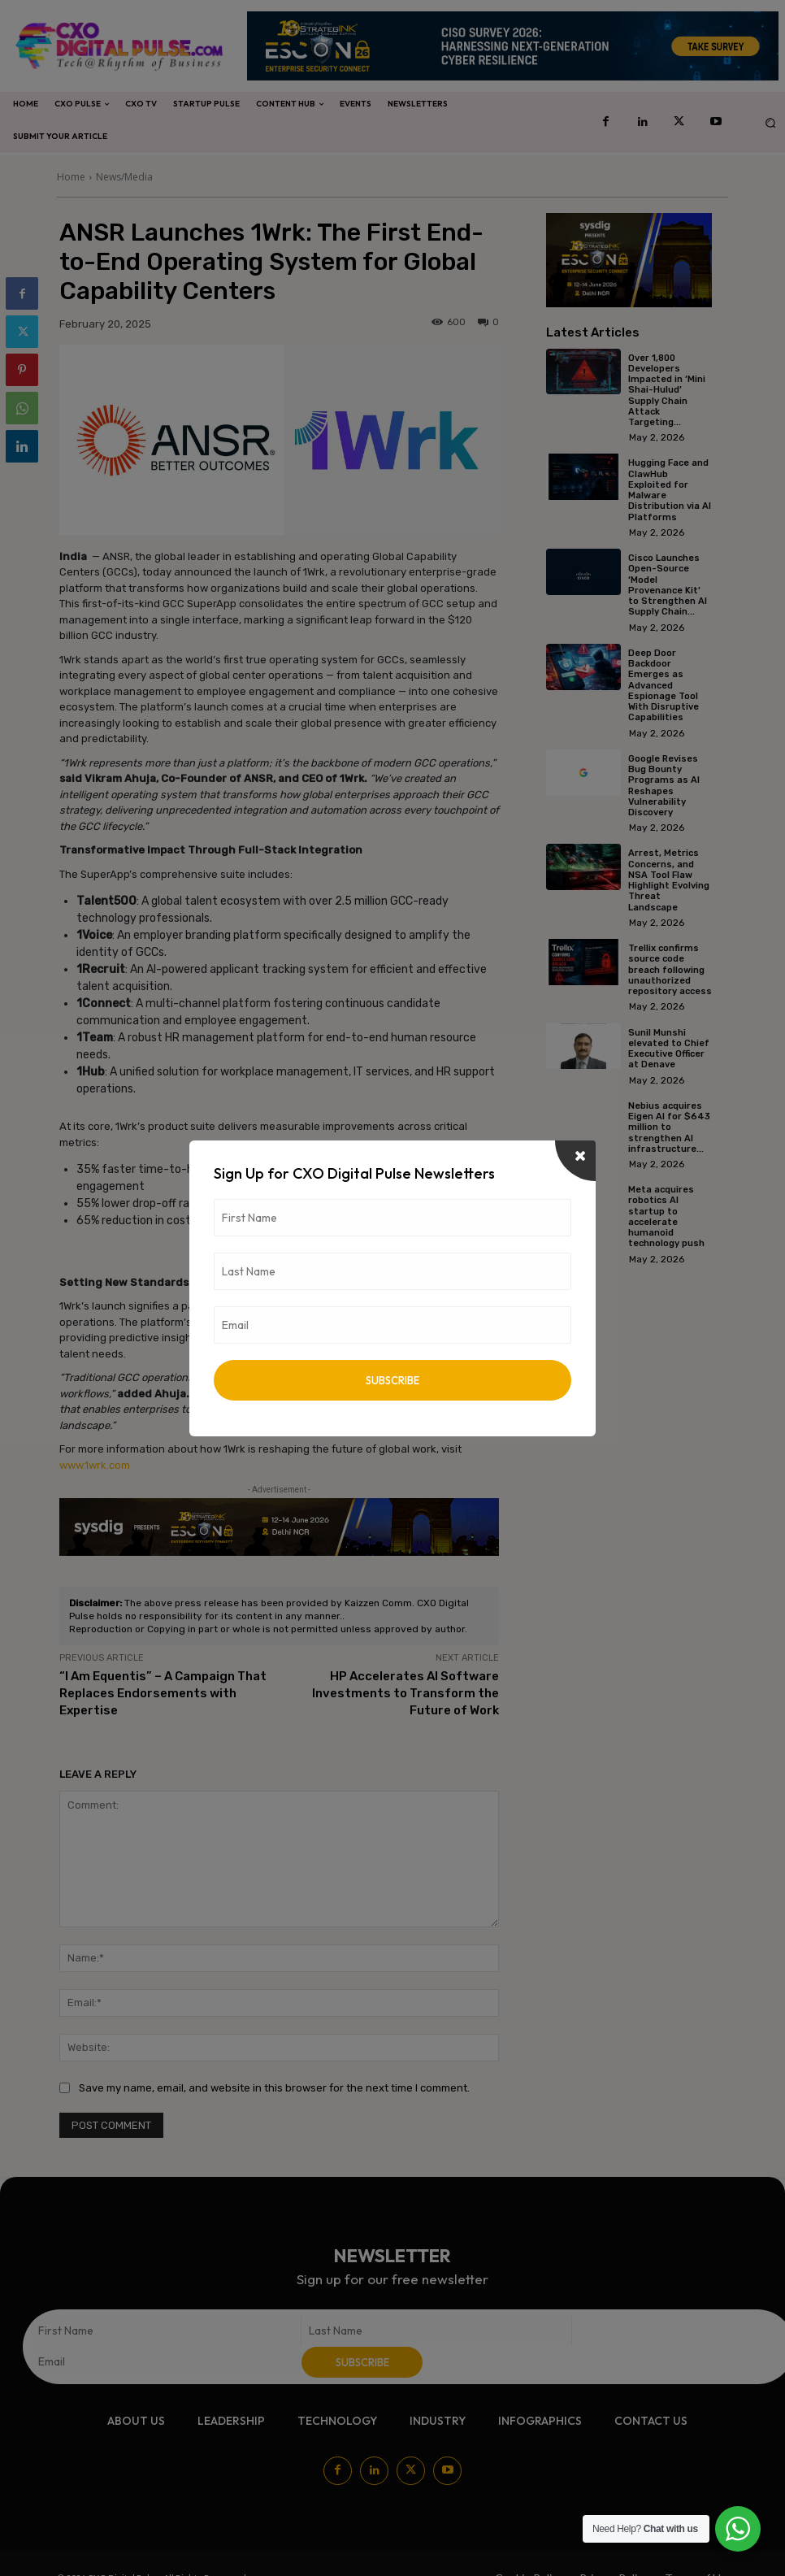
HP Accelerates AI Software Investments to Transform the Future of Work (405, 1693)
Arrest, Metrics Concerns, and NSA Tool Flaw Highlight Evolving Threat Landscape (668, 878)
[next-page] (582, 1286)
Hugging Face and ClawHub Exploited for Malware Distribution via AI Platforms (669, 490)
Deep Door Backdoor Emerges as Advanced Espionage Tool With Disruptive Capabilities (663, 684)
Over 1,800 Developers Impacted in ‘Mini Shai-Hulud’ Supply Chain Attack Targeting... (666, 390)
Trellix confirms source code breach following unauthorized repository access (670, 968)
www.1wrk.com (94, 1465)
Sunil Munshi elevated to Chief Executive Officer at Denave (668, 1046)
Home (71, 177)
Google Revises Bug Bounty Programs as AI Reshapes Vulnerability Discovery (664, 784)
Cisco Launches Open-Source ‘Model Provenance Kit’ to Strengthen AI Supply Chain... (667, 584)
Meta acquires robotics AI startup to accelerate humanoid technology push (666, 1214)
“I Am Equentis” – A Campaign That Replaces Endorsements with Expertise (163, 1693)
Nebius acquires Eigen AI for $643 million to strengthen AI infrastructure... (668, 1125)
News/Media (124, 177)
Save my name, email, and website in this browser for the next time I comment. (274, 2088)
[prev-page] (556, 1286)
